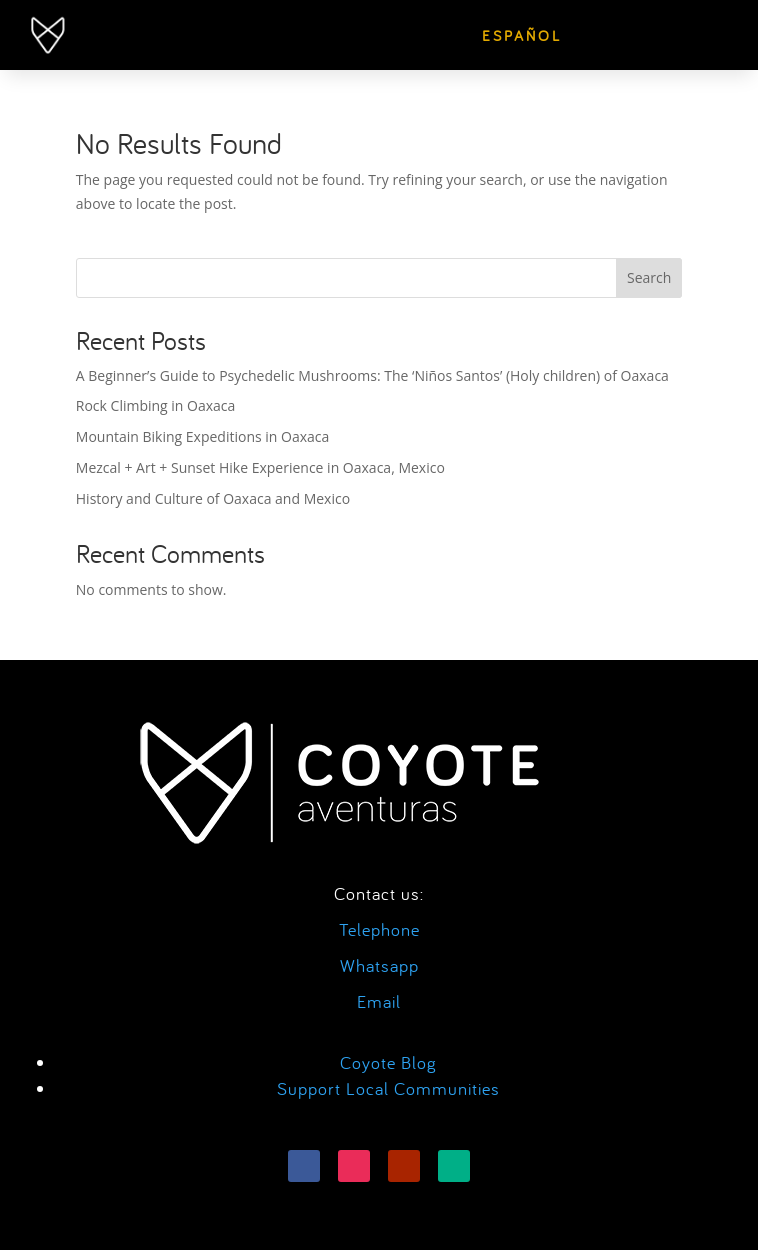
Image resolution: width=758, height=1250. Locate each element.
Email (379, 1001)
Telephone (379, 929)
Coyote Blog (388, 1062)
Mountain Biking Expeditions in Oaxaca (203, 436)
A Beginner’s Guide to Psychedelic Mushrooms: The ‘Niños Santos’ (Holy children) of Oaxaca (372, 375)
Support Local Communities (388, 1088)
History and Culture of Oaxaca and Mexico (213, 498)
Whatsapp (379, 965)
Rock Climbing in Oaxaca (156, 405)
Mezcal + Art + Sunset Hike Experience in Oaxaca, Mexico (260, 467)
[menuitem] (522, 35)
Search (649, 277)
